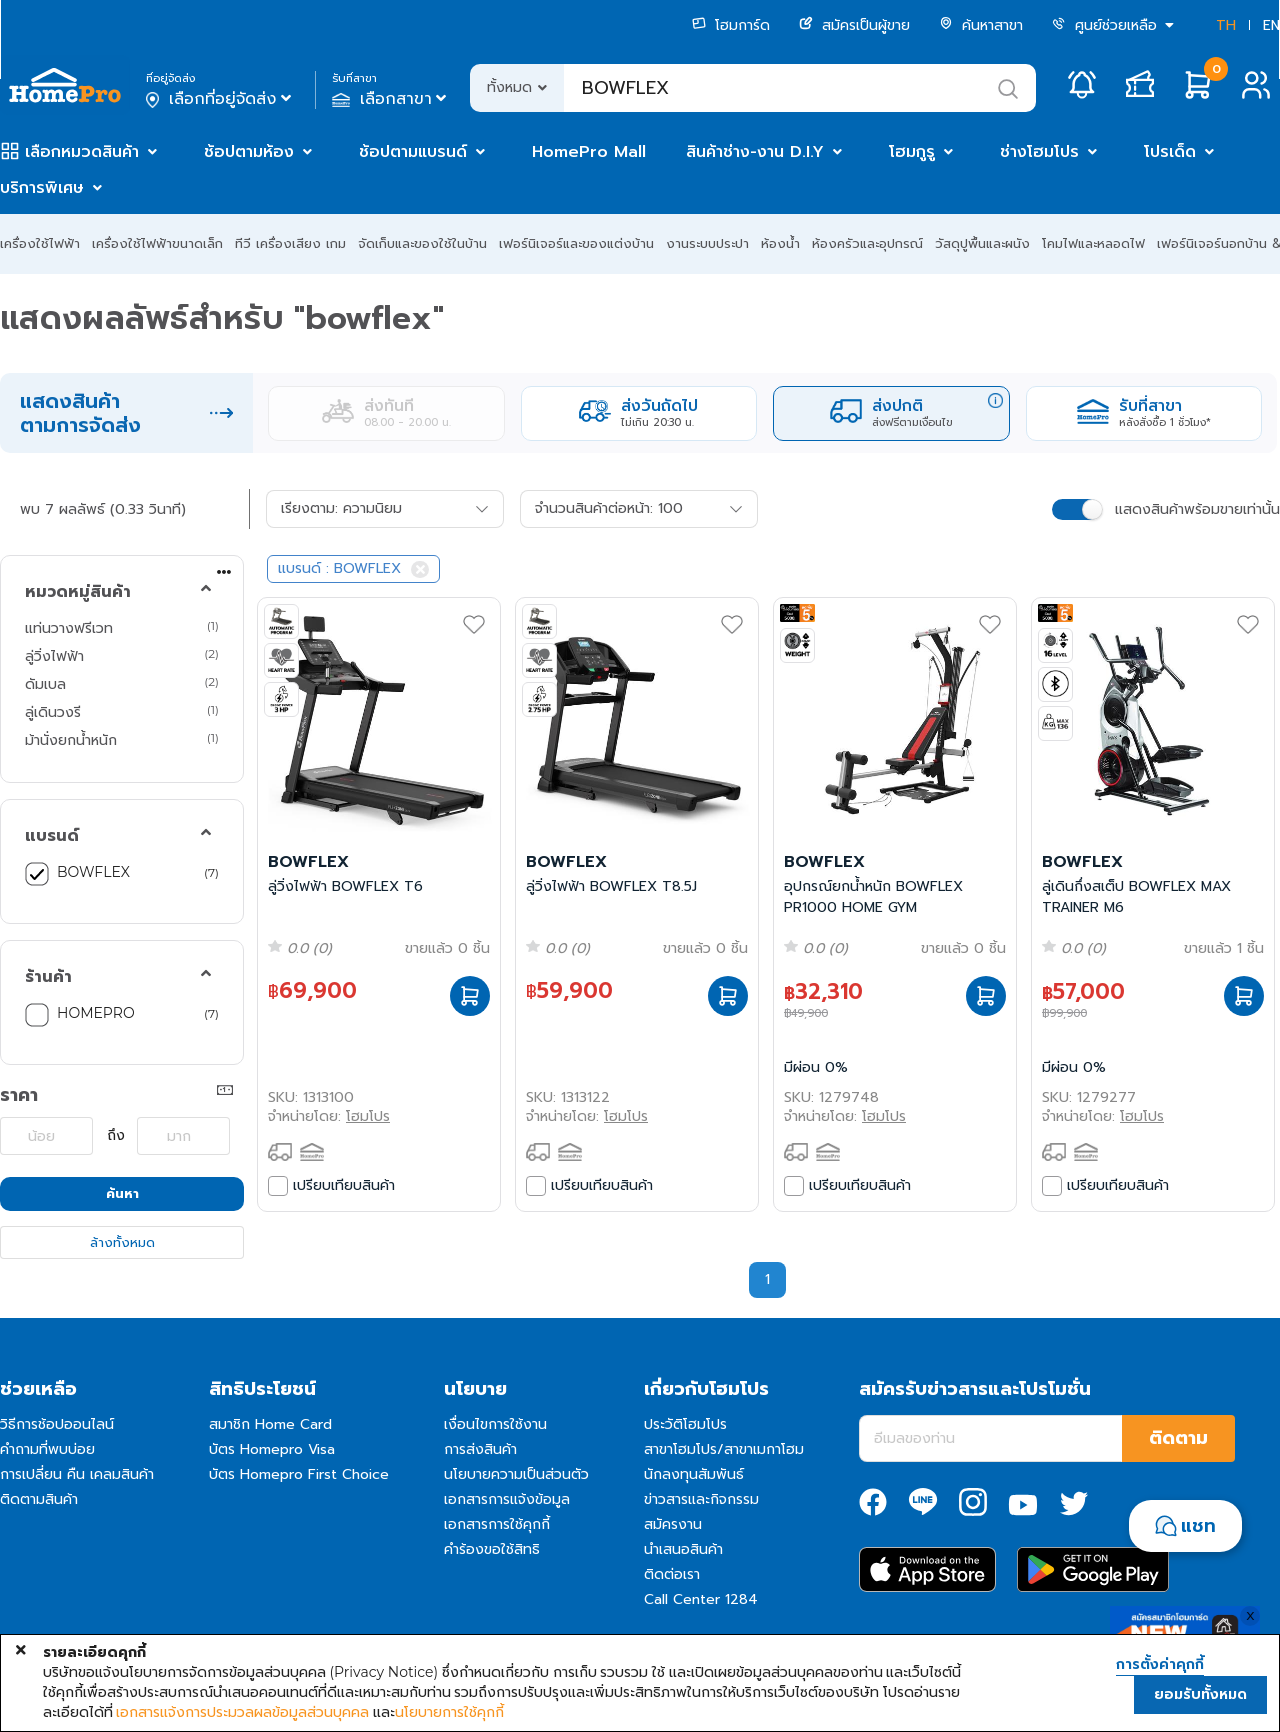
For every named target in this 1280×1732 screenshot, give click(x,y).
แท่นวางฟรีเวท (69, 628)
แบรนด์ (52, 836)
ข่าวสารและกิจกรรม (701, 1499)
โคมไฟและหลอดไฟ (1093, 243)
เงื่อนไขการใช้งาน (495, 1424)
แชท (1198, 1526)
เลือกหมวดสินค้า (82, 152)
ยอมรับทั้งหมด (1200, 1694)
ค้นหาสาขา (981, 25)
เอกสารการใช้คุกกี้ (497, 1524)
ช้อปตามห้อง (249, 152)
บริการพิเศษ (42, 188)
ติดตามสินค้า (39, 1499)
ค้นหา (122, 1193)
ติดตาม (1178, 1438)
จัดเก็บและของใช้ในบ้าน (422, 243)
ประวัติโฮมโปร (685, 1424)
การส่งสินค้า (480, 1449)
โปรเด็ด (1170, 152)
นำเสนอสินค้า (683, 1549)
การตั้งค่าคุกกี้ (1160, 1665)
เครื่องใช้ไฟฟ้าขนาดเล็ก (157, 243)
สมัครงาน (673, 1524)
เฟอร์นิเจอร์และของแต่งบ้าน (576, 243)
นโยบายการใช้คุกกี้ (449, 1712)
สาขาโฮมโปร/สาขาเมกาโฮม (724, 1449)
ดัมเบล (45, 684)
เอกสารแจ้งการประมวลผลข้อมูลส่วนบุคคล (242, 1712)
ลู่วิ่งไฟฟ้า (54, 656)
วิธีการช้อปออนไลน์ (57, 1424)
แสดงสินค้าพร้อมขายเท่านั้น (1197, 509)
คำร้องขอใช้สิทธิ (492, 1549)
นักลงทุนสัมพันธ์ (694, 1474)
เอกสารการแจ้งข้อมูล (507, 1499)
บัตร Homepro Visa (272, 1449)
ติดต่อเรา (672, 1574)
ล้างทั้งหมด (122, 1242)
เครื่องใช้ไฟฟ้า (40, 243)
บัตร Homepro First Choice (299, 1474)
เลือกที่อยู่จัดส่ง (220, 99)
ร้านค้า (48, 977)
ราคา (19, 1095)
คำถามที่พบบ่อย (47, 1449)
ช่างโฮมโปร (1039, 152)
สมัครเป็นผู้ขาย (854, 25)
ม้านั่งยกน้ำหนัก (71, 740)
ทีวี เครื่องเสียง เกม (290, 243)
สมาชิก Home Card (270, 1424)
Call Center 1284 (701, 1599)
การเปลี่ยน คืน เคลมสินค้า (77, 1474)
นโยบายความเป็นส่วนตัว (516, 1474)
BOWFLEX (93, 872)
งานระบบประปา (707, 243)
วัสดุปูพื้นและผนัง (982, 243)
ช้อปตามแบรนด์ (413, 152)
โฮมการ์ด (731, 25)
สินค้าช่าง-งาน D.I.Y (755, 152)
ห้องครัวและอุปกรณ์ (867, 243)
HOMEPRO (96, 1013)
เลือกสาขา (391, 99)
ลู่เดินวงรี (53, 712)
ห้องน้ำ (780, 243)
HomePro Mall (589, 152)
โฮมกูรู (912, 152)
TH (1226, 25)
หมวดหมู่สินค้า (78, 592)
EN (1271, 25)
